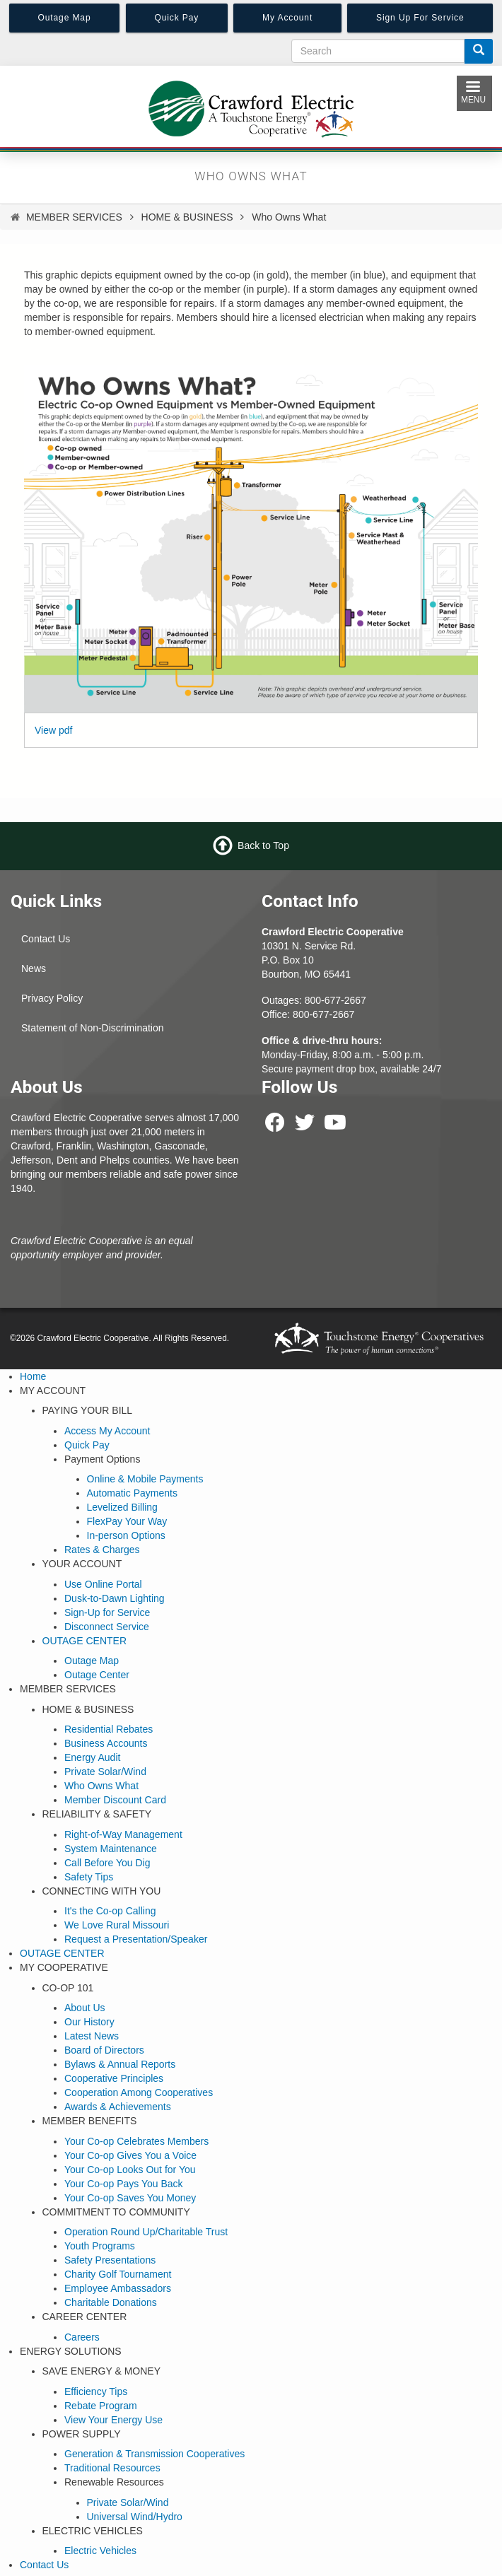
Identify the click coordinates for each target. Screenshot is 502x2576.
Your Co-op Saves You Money (130, 2197)
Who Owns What (101, 1785)
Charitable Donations (110, 2302)
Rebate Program (100, 2405)
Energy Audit (92, 1757)
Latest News (91, 2036)
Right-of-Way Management (123, 1834)
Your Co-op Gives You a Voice (130, 2155)
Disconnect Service (106, 1626)
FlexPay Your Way (127, 1521)
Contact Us (45, 938)
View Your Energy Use (113, 2419)
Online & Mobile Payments (145, 1479)
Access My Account (107, 1430)
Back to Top (263, 844)
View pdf (53, 730)
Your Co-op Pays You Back (123, 2183)
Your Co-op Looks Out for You (130, 2169)
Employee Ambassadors (117, 2288)
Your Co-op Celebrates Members (136, 2141)
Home (33, 1376)
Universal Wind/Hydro (134, 2516)
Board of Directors (104, 2050)
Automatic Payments (132, 1493)
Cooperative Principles (113, 2078)
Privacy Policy (52, 998)
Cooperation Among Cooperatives (138, 2092)
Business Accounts (106, 1743)
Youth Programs (99, 2246)
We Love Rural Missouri (116, 1925)
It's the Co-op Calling (110, 1910)
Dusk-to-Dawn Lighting (114, 1598)
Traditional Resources (112, 2467)
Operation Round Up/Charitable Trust (146, 2231)
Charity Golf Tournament (117, 2274)
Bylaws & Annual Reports (119, 2064)
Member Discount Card (115, 1799)
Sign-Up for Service (107, 1612)
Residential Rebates (108, 1729)
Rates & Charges (102, 1549)
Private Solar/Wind (105, 1771)
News (33, 968)
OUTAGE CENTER (84, 1640)
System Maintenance (110, 1848)
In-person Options (126, 1535)
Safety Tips (88, 1877)
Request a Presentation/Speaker (135, 1939)
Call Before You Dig (107, 1862)
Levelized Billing (122, 1507)
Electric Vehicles (100, 2550)
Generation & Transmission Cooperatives (154, 2453)
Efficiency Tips (95, 2391)
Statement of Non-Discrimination (92, 1028)
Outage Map (91, 1660)
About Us (84, 2007)
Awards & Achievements (117, 2106)
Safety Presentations (110, 2260)
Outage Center (96, 1674)
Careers (82, 2337)
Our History (89, 2021)
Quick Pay (87, 1445)
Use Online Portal (103, 1584)
